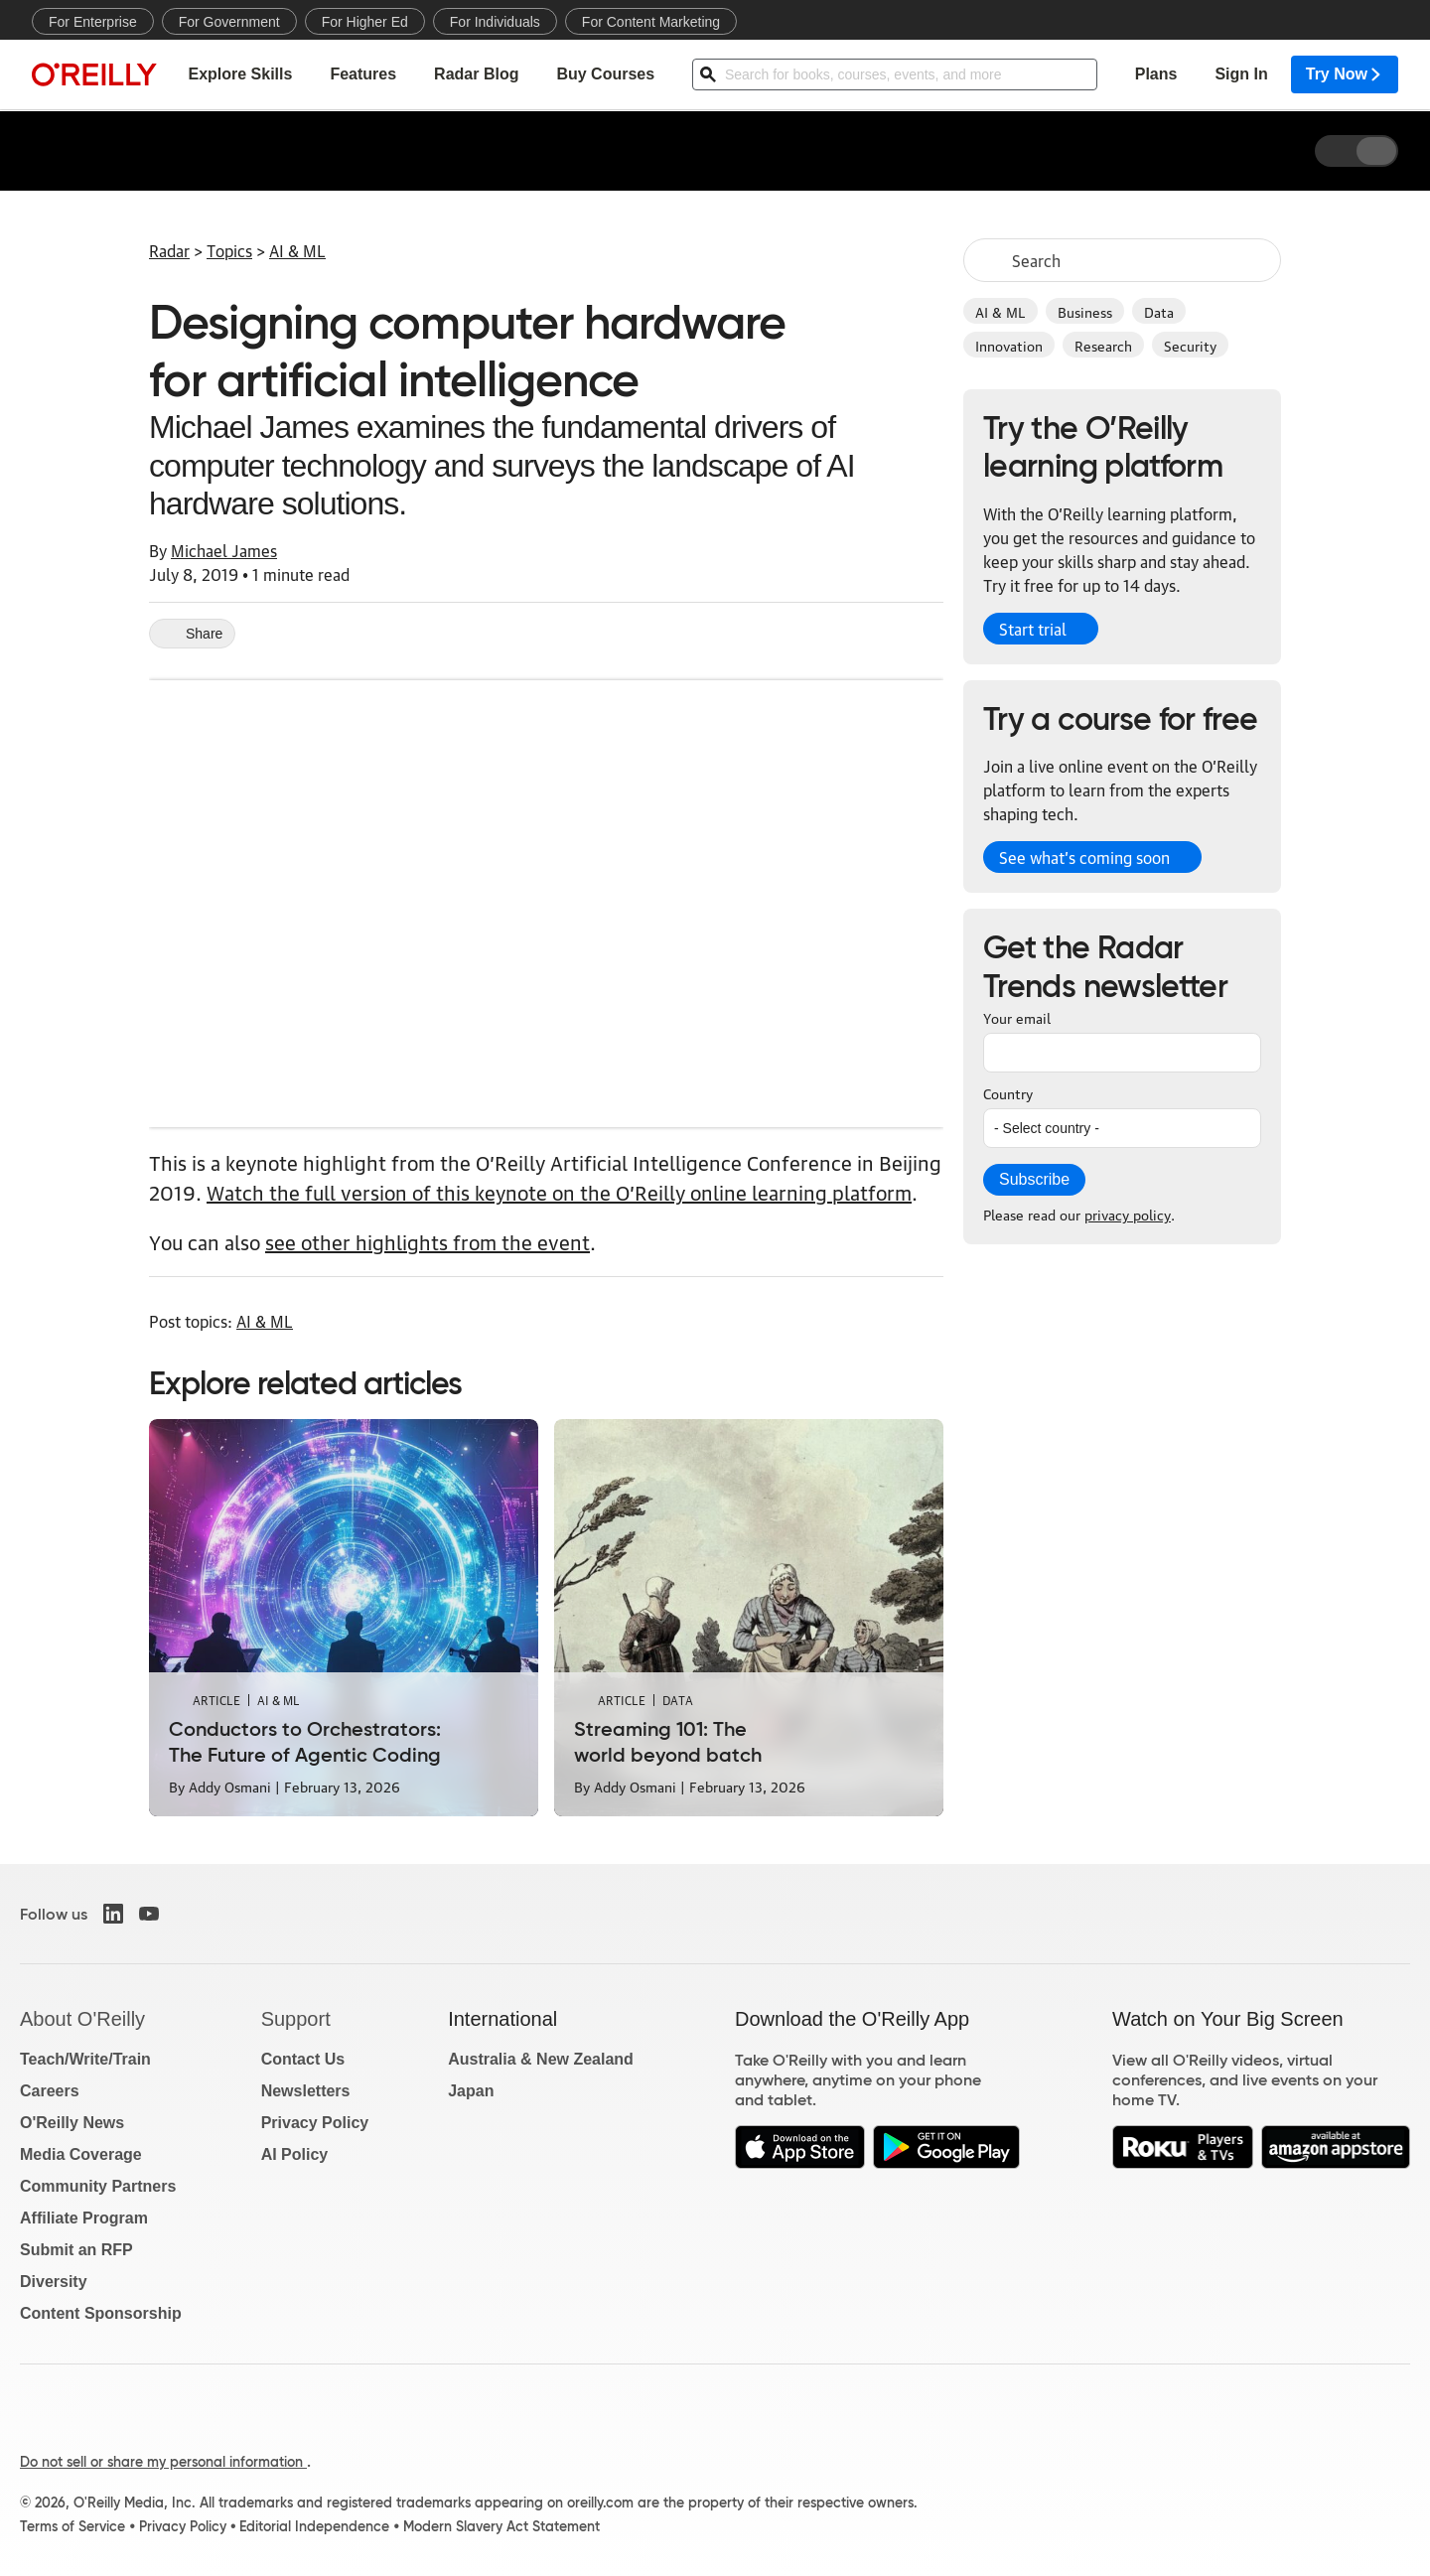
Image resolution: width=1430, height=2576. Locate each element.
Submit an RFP (76, 2249)
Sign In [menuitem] (1241, 75)
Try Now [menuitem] (1344, 75)
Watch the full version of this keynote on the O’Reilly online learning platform (559, 1192)
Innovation (1009, 345)
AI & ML (1000, 311)
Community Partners (98, 2186)
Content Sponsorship (101, 2313)
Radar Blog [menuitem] (476, 75)
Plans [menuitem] (1156, 75)
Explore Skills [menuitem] (240, 75)
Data (1159, 311)
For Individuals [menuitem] (495, 22)
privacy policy (1127, 1213)
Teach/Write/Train (85, 2059)
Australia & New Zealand (541, 2059)
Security (1190, 345)
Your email (1017, 1017)
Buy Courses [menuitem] (605, 75)
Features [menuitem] (363, 75)
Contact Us (303, 2059)
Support (296, 2019)
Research (1103, 345)
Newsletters (306, 2090)
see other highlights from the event (427, 1241)
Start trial (1033, 629)
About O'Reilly (82, 2019)
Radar (169, 250)
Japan (471, 2090)
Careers (49, 2090)
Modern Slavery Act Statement (501, 2526)
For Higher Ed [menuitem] (365, 22)
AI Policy (295, 2154)
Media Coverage (81, 2154)
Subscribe (1034, 1179)
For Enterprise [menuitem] (93, 22)
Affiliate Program (84, 2218)
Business (1085, 311)
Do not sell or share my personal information (163, 2462)
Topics (229, 250)
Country (1008, 1092)
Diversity (53, 2281)
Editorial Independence (314, 2526)
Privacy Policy (315, 2122)
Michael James (224, 550)
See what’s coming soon (1084, 857)
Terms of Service (72, 2526)
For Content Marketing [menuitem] (651, 22)
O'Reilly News (72, 2122)
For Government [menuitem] (229, 22)
